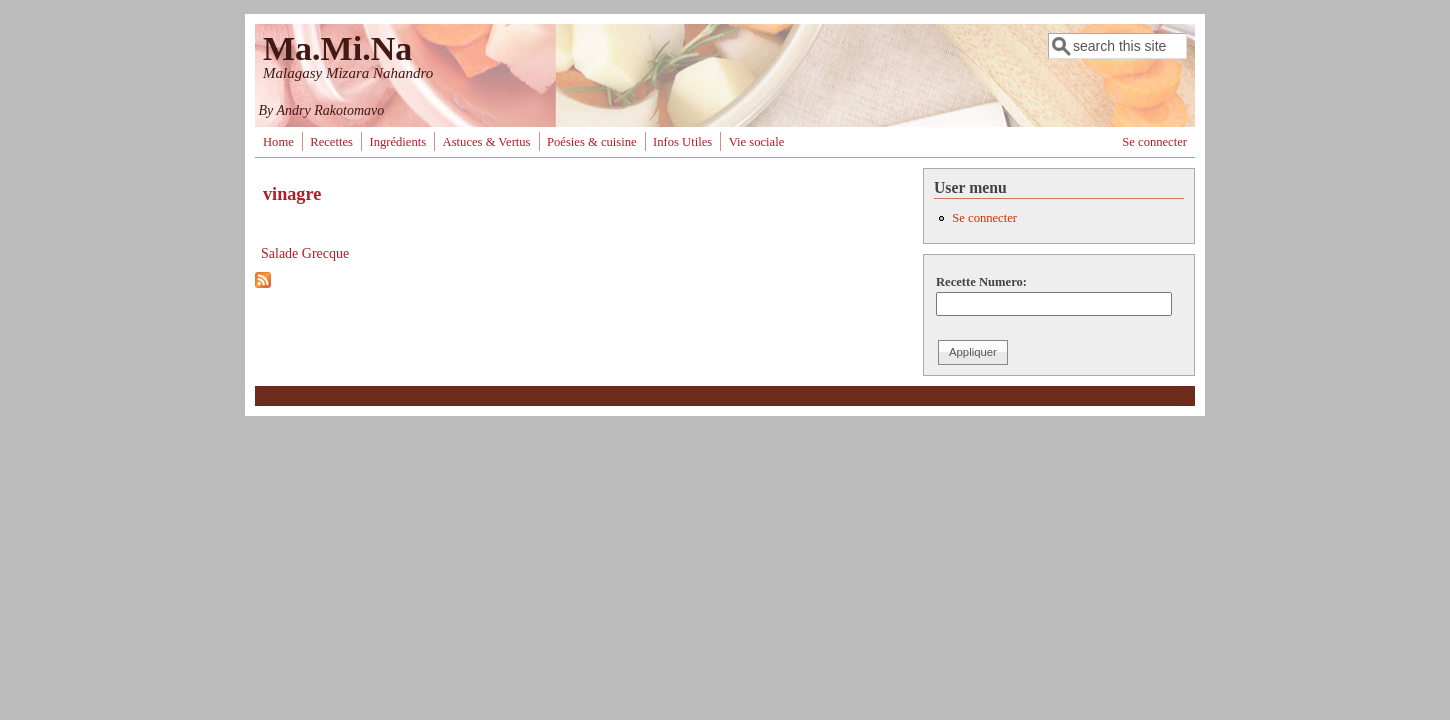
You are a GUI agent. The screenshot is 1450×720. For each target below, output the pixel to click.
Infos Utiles (682, 142)
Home (278, 142)
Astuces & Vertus (487, 142)
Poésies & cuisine (592, 142)
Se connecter (1154, 142)
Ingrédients (397, 142)
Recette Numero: (981, 282)
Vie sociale (757, 142)
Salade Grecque (305, 253)
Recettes (331, 142)
